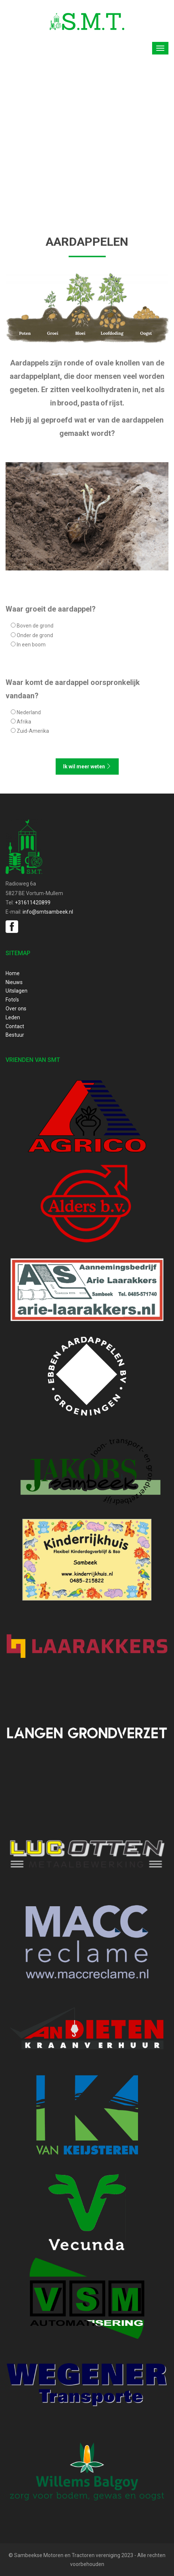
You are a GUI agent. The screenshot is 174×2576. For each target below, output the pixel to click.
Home (13, 973)
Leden (13, 1017)
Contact (15, 1026)
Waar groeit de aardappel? (51, 609)
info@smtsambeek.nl (48, 912)
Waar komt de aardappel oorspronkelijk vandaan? (73, 689)
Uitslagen (16, 991)
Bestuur (15, 1035)
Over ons (16, 1008)
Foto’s (12, 1000)
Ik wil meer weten (87, 766)
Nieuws (14, 982)
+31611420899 (32, 902)
